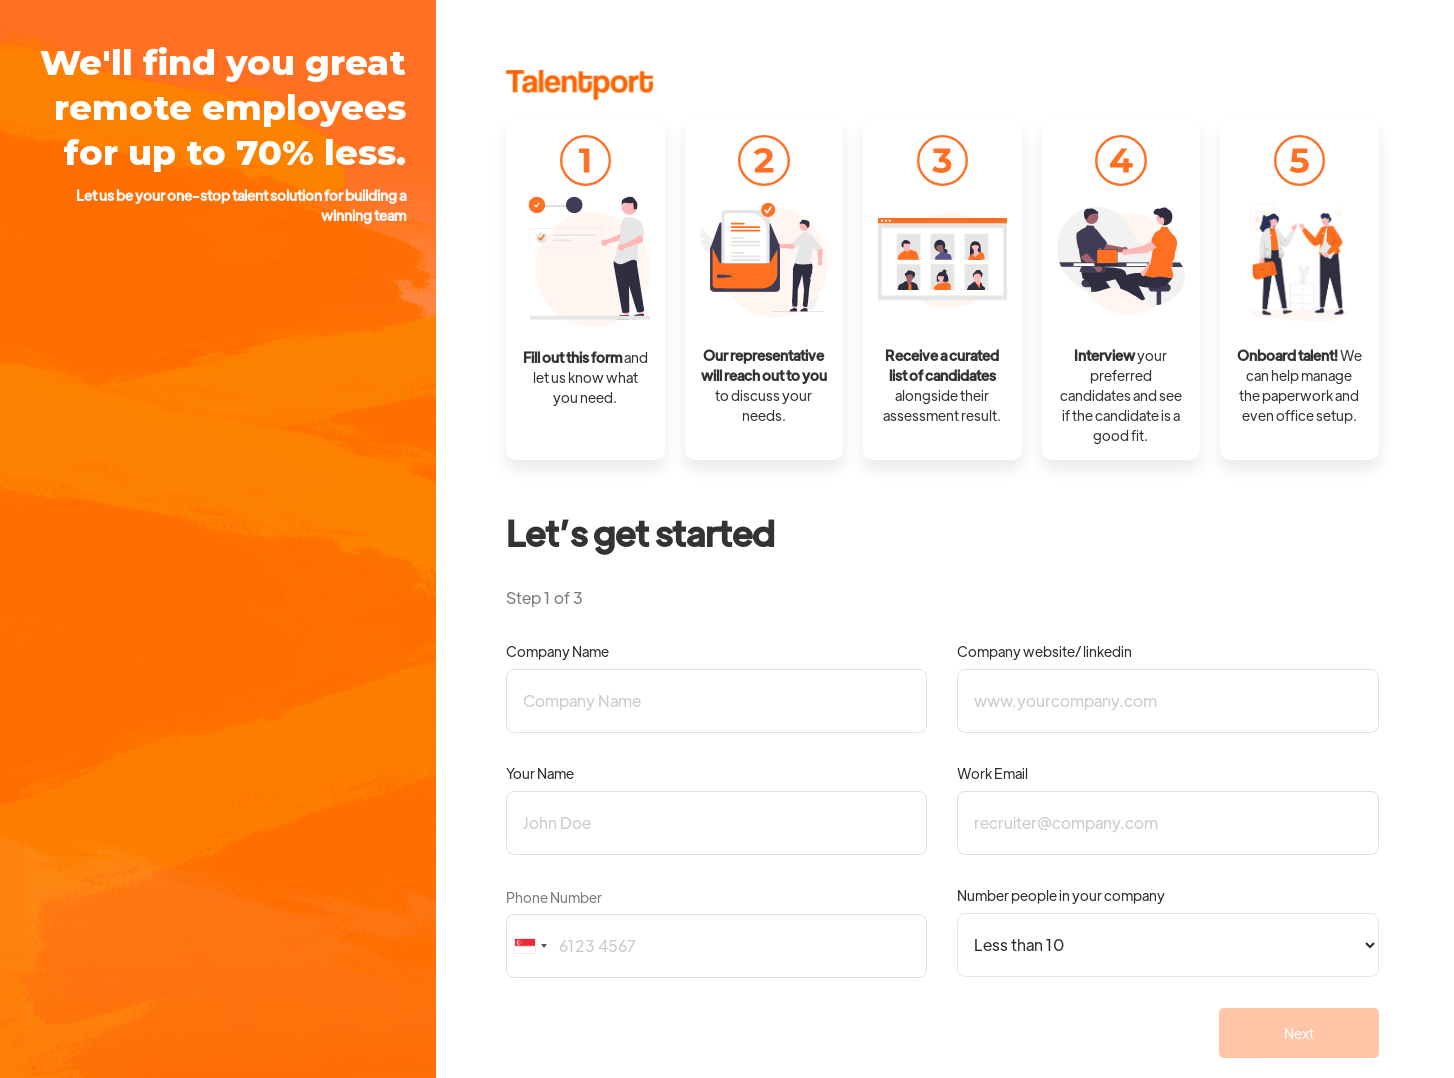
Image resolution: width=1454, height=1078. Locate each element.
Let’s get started (640, 532)
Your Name (540, 773)
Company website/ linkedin (1044, 651)
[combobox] (530, 946)
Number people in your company (1061, 895)
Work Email (992, 773)
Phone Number (554, 897)
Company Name (557, 651)
